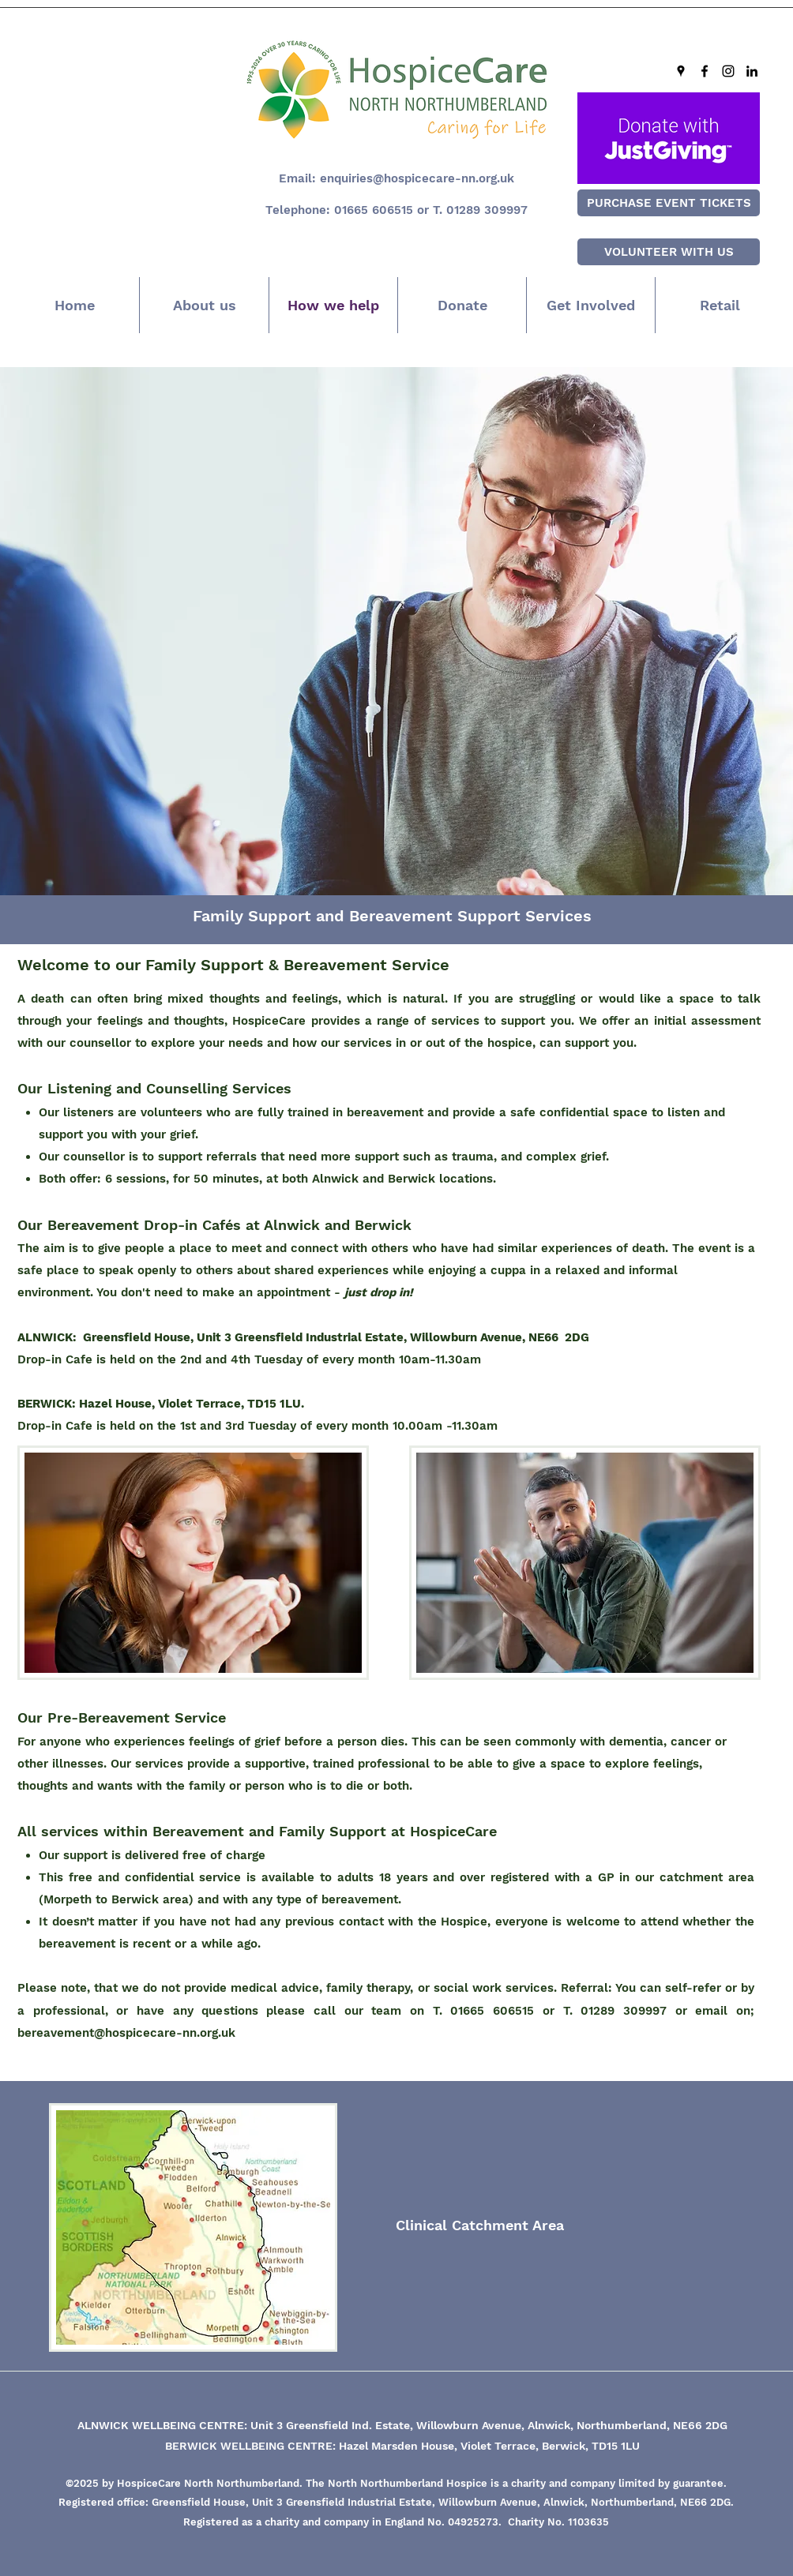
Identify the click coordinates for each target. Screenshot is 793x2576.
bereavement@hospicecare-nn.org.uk (126, 2033)
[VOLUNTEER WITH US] (668, 251)
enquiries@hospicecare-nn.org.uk (417, 178)
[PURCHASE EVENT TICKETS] (668, 202)
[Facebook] (704, 71)
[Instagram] (728, 71)
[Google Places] (681, 71)
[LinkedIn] (752, 71)
